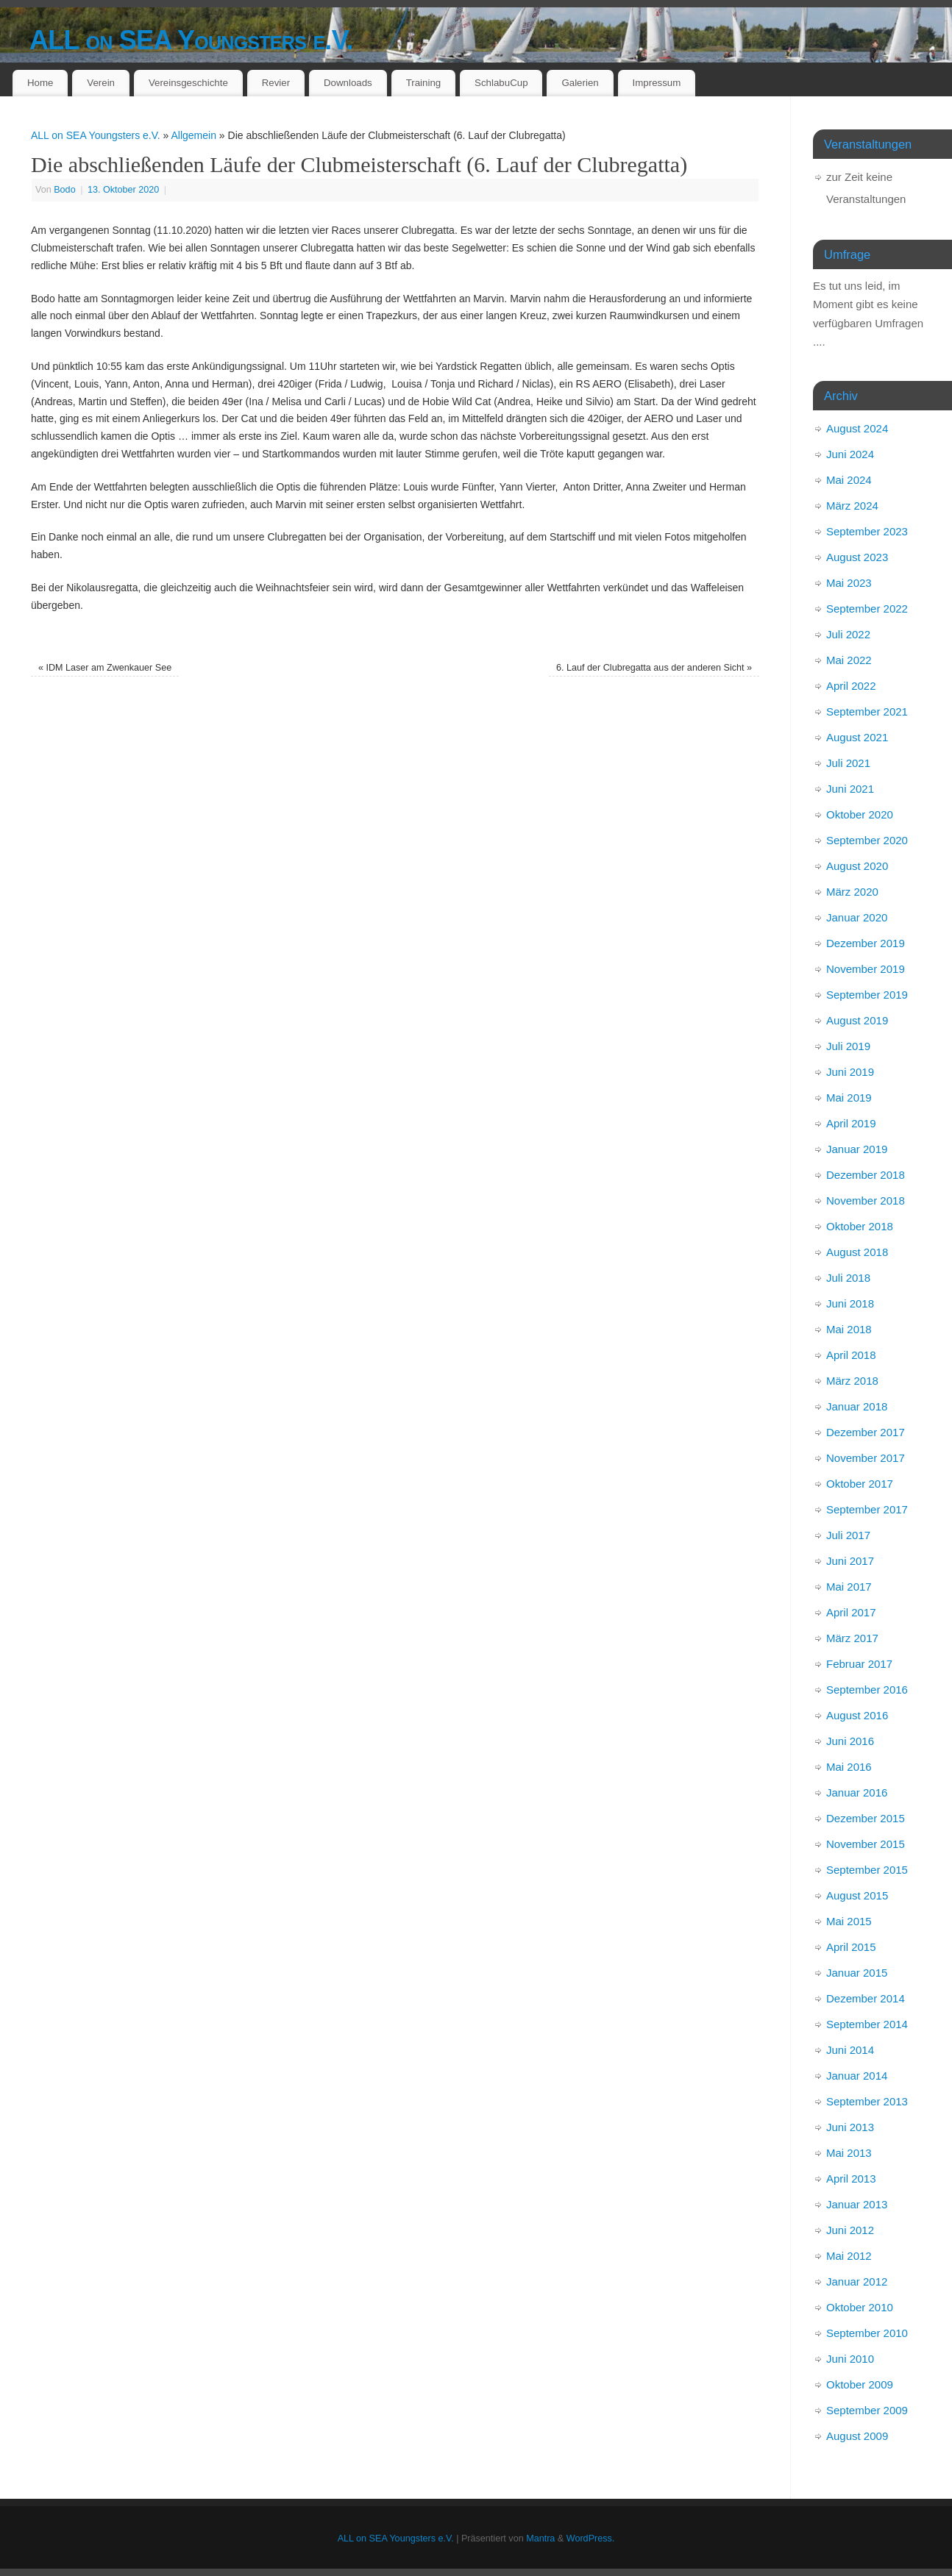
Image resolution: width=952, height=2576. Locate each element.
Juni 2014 (850, 2050)
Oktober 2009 (859, 2384)
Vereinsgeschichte (188, 82)
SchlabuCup (501, 82)
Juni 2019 (850, 1072)
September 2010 (867, 2333)
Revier (276, 82)
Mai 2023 (849, 583)
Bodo (64, 190)
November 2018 (865, 1200)
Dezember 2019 (865, 943)
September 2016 (867, 1689)
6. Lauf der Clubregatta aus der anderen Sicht (654, 668)
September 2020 (867, 840)
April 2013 (851, 2178)
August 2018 (857, 1252)
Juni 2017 (850, 1561)
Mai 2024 (849, 480)
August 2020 (857, 866)
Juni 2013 (850, 2127)
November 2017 (865, 1458)
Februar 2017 (859, 1664)
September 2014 (867, 2024)
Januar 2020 (856, 917)
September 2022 (867, 608)
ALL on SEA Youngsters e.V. (191, 40)
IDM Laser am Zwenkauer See (104, 668)
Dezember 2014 (865, 1998)
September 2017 (867, 1509)
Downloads (348, 82)
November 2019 (865, 969)
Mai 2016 (849, 1766)
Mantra (540, 2538)
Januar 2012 (856, 2281)
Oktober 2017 (859, 1483)
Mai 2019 (849, 1097)
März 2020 (852, 891)
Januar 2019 (856, 1149)
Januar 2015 (856, 1972)
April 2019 (851, 1123)
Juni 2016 (850, 1741)
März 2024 (852, 505)
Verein (101, 82)
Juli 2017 (848, 1535)
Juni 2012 (850, 2230)
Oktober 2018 (859, 1226)
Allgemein (193, 135)
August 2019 (857, 1020)
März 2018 (852, 1380)
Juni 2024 (850, 454)
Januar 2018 (856, 1406)
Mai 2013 (849, 2153)
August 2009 (857, 2436)
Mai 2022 (849, 660)
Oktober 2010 (859, 2307)
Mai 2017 (849, 1586)
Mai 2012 (849, 2255)
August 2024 (857, 428)
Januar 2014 (856, 2075)
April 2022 (851, 685)
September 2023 (867, 531)
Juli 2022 (848, 634)
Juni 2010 (850, 2358)
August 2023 (857, 557)
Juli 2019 (848, 1046)
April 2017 (851, 1612)
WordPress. (590, 2538)
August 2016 (857, 1715)
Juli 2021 (848, 763)
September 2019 (867, 994)
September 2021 (867, 711)
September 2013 (867, 2101)
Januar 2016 (856, 1792)
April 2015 (851, 1947)
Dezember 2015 (865, 1818)
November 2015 (865, 1844)
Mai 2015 (849, 1921)
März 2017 (852, 1638)
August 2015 (857, 1895)
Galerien (579, 82)
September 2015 (867, 1869)
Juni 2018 (850, 1303)
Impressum (657, 82)
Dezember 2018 (865, 1175)
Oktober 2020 (859, 814)
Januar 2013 (856, 2204)
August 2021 (857, 737)
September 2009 (867, 2410)
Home (40, 82)
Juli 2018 (848, 1277)
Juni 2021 (850, 788)
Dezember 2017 (865, 1432)
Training (423, 82)
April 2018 (851, 1355)
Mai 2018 (849, 1329)
